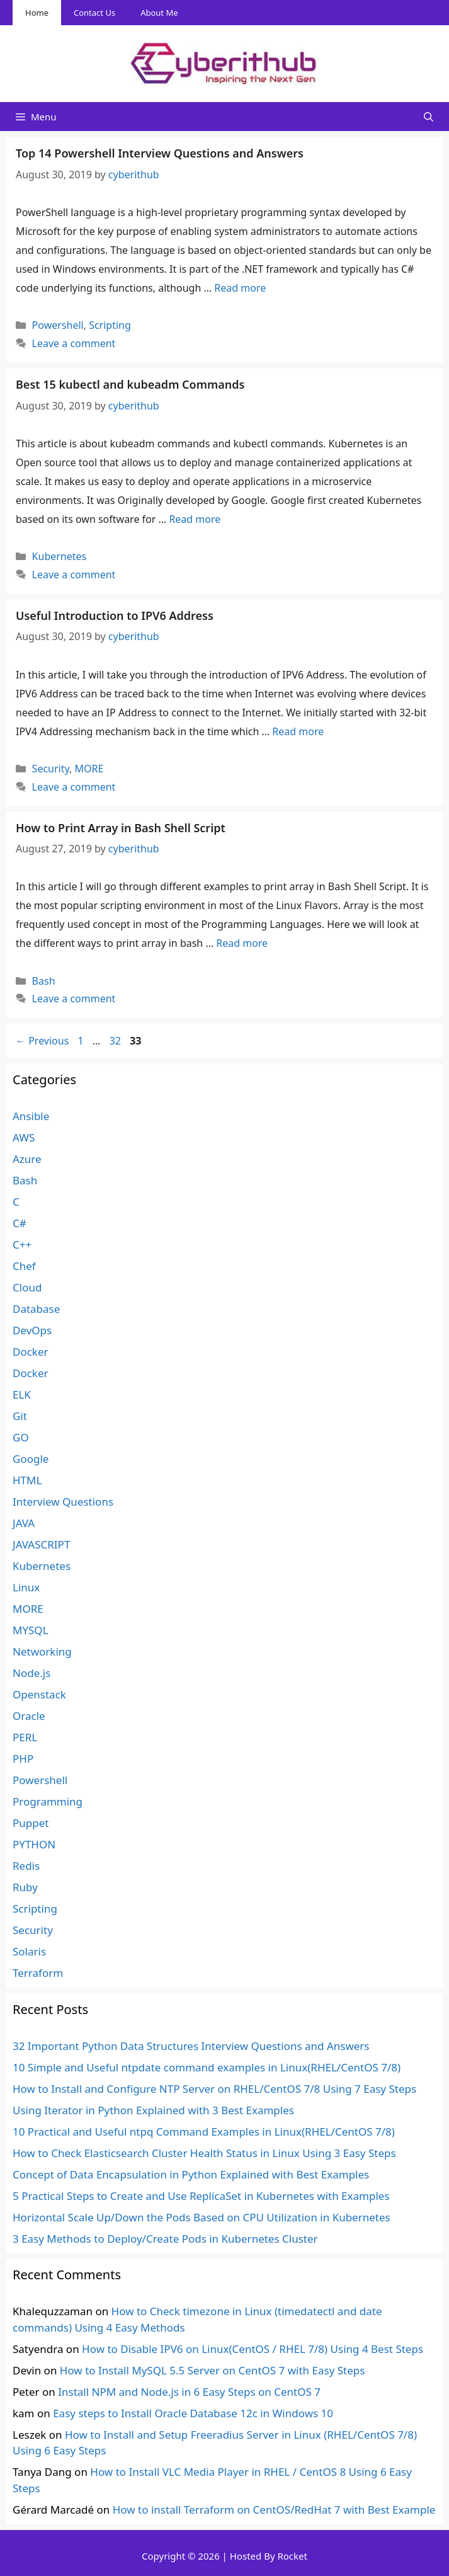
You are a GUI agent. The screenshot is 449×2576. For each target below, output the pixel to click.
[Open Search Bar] (429, 116)
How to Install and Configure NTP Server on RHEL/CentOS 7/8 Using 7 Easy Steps (214, 2088)
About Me (159, 12)
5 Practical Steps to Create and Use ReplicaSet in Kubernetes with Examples (201, 2196)
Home (36, 12)
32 (116, 1041)
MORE (88, 769)
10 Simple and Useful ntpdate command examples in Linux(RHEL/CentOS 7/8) (207, 2067)
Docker (30, 1351)
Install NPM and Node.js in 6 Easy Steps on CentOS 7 (189, 2391)
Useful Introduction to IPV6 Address (114, 615)
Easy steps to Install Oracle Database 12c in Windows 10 (193, 2413)
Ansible (31, 1116)
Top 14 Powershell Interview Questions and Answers (160, 153)
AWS (24, 1137)
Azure (27, 1159)
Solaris (29, 1951)
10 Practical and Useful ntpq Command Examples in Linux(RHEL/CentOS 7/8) (204, 2131)
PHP (23, 1758)
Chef (24, 1266)
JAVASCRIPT (41, 1544)
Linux (26, 1587)
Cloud (27, 1287)
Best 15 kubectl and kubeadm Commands (130, 384)
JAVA (24, 1523)
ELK (22, 1394)
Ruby (25, 1887)
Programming (47, 1801)
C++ (22, 1244)
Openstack (39, 1694)
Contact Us (94, 12)
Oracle (29, 1716)
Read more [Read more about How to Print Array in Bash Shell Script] (242, 943)
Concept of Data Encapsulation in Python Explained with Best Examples (191, 2174)
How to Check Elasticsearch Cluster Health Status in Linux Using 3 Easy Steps (204, 2153)
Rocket (292, 2556)
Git (20, 1416)
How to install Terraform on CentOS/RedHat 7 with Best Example (274, 2509)
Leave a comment (74, 343)
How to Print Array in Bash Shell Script (120, 827)
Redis (26, 1865)
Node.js (31, 1673)
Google (30, 1458)
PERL (25, 1737)
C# (19, 1223)
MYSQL (30, 1630)
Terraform (38, 1973)
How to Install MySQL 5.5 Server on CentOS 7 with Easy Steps (212, 2370)
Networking (42, 1651)
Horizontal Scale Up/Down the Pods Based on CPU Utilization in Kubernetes (201, 2217)
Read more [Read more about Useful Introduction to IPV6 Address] (298, 731)
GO (21, 1437)
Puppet (30, 1823)
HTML (27, 1480)
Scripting (110, 325)
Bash (43, 981)
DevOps (32, 1330)
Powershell (58, 325)
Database (36, 1309)
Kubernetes (59, 556)
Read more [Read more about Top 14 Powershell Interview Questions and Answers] (240, 288)
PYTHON (34, 1844)
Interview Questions (63, 1501)
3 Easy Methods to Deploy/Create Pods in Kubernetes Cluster (165, 2238)
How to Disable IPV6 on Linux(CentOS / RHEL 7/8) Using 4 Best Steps (252, 2349)
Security (50, 769)
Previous (42, 1041)
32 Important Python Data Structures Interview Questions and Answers (191, 2046)
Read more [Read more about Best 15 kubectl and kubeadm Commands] (194, 519)
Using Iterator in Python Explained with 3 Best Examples (153, 2110)
